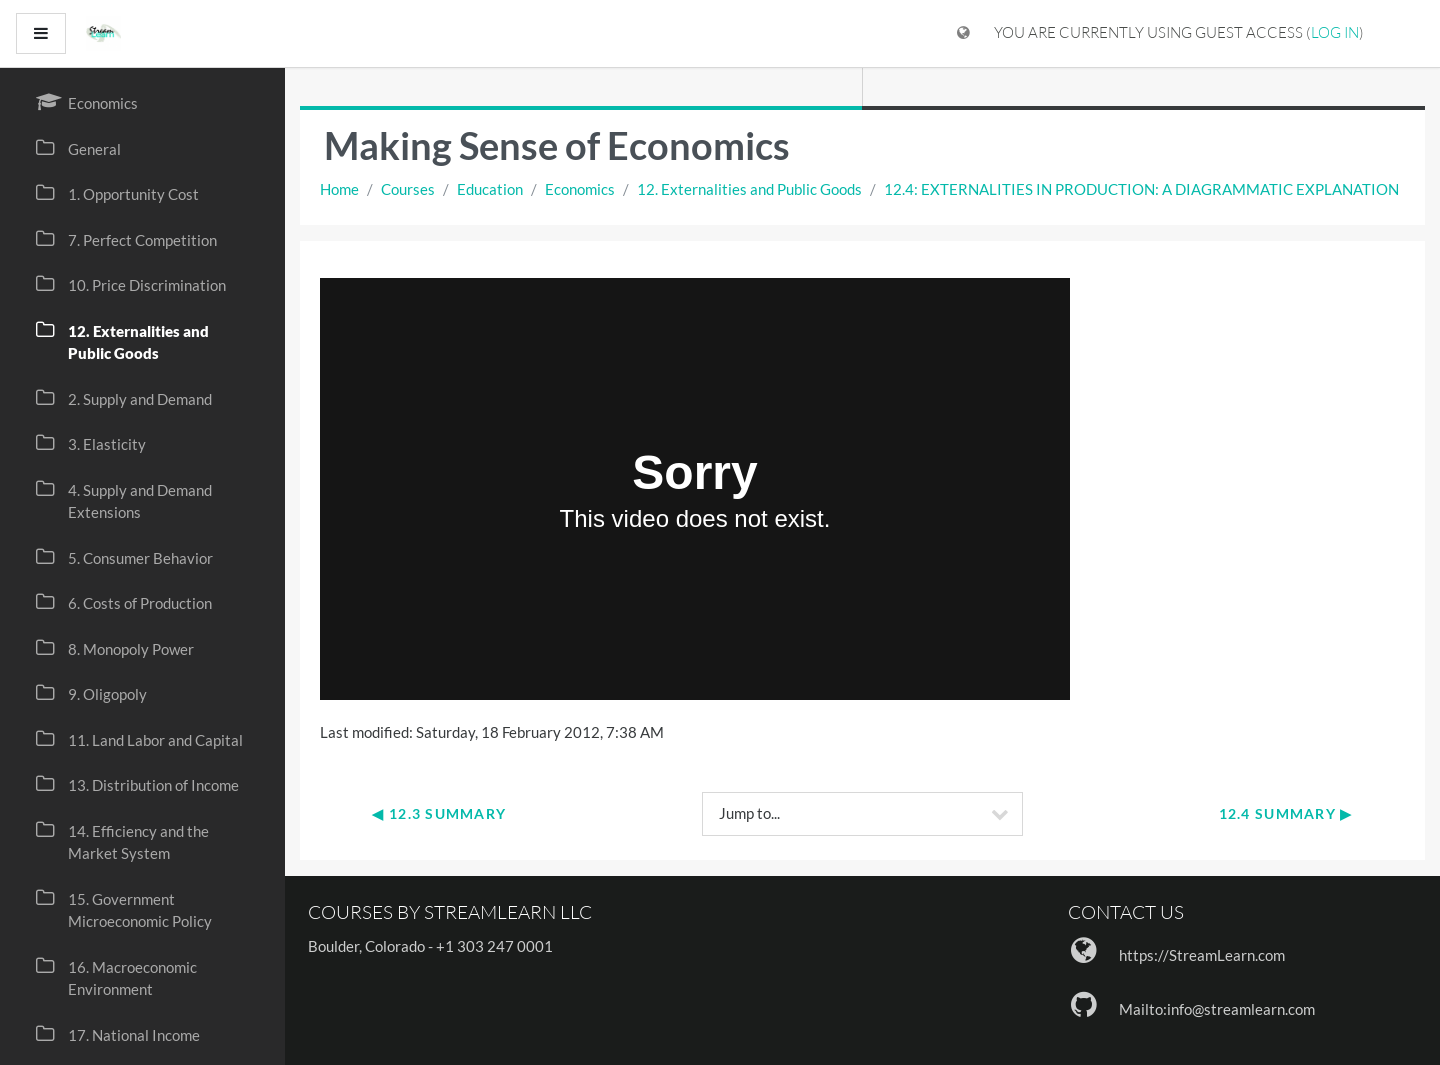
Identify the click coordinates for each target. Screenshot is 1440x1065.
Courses (408, 189)
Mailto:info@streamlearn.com (1217, 1009)
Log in (1335, 32)
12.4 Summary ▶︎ (1286, 813)
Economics (580, 189)
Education (490, 189)
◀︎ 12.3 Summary (439, 813)
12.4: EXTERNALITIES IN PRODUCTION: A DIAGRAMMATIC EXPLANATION (1141, 189)
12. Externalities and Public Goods (749, 189)
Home (339, 189)
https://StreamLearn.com (1202, 955)
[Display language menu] (963, 33)
